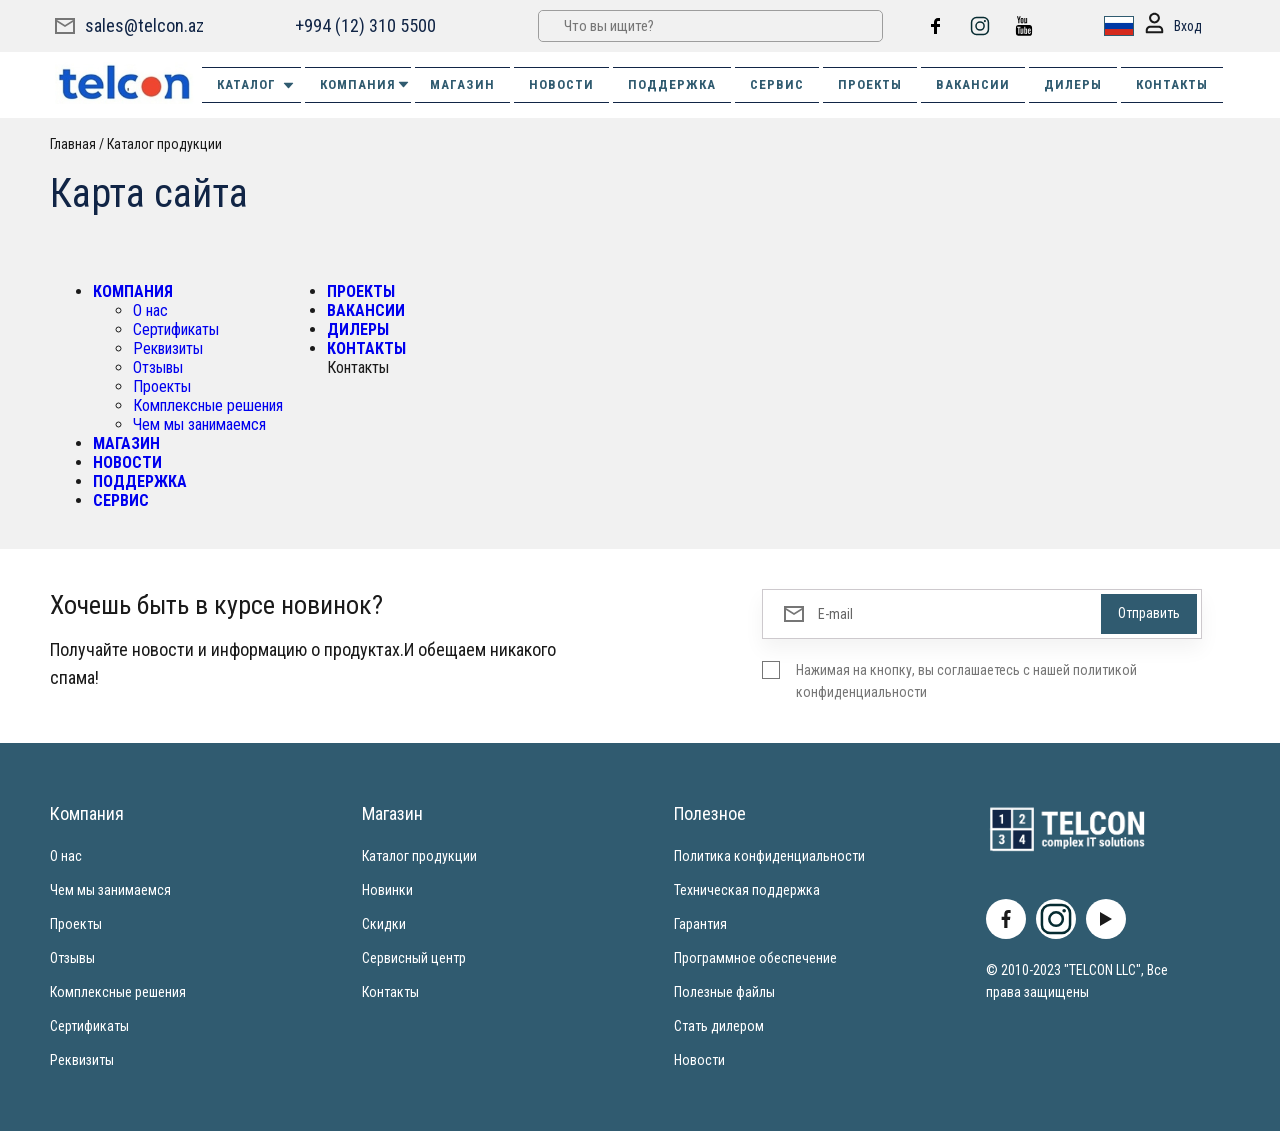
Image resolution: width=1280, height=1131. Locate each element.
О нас (150, 310)
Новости (699, 1060)
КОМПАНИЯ (365, 84)
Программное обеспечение (755, 958)
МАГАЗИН (462, 84)
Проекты (162, 386)
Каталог (256, 85)
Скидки (384, 924)
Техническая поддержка (747, 890)
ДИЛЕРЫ (1073, 84)
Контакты (390, 992)
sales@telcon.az (144, 25)
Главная (73, 144)
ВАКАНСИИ (973, 84)
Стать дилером (719, 1026)
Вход (1172, 26)
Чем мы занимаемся (199, 424)
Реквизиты (168, 348)
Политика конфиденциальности (769, 856)
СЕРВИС (777, 84)
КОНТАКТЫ (1172, 84)
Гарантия (700, 924)
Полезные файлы (724, 992)
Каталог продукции (164, 144)
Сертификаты (176, 329)
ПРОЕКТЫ (870, 84)
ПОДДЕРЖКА (672, 84)
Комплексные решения (208, 405)
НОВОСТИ (561, 84)
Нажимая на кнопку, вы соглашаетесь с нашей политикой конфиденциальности (966, 681)
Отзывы (158, 367)
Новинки (387, 890)
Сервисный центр (414, 958)
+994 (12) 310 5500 (365, 25)
